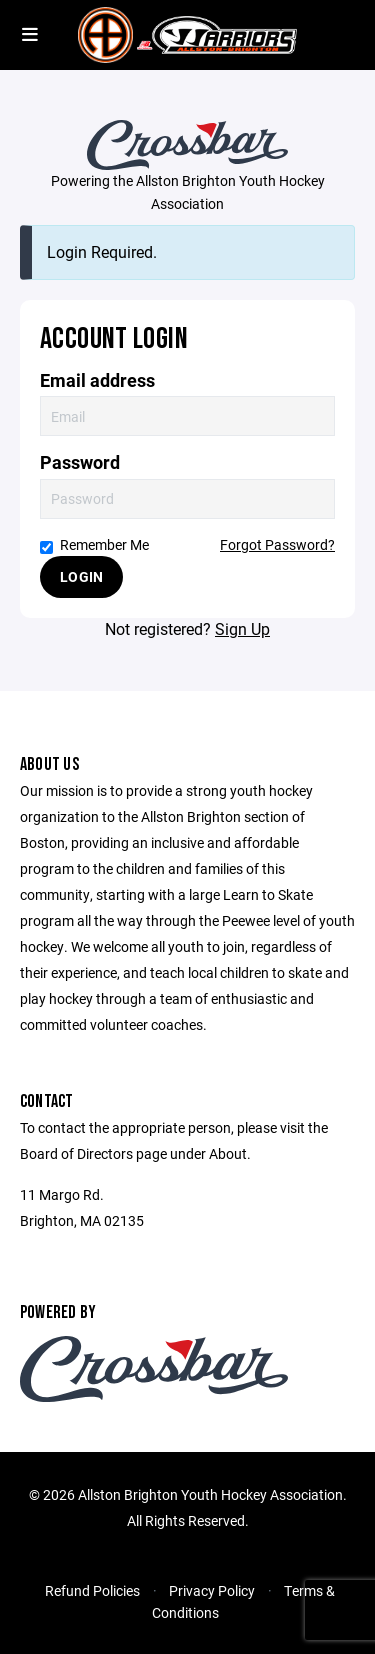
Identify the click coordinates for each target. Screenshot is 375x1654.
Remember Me (94, 544)
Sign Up (242, 628)
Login (81, 576)
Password (80, 462)
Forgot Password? (277, 544)
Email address (97, 380)
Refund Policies (92, 1590)
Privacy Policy (212, 1590)
